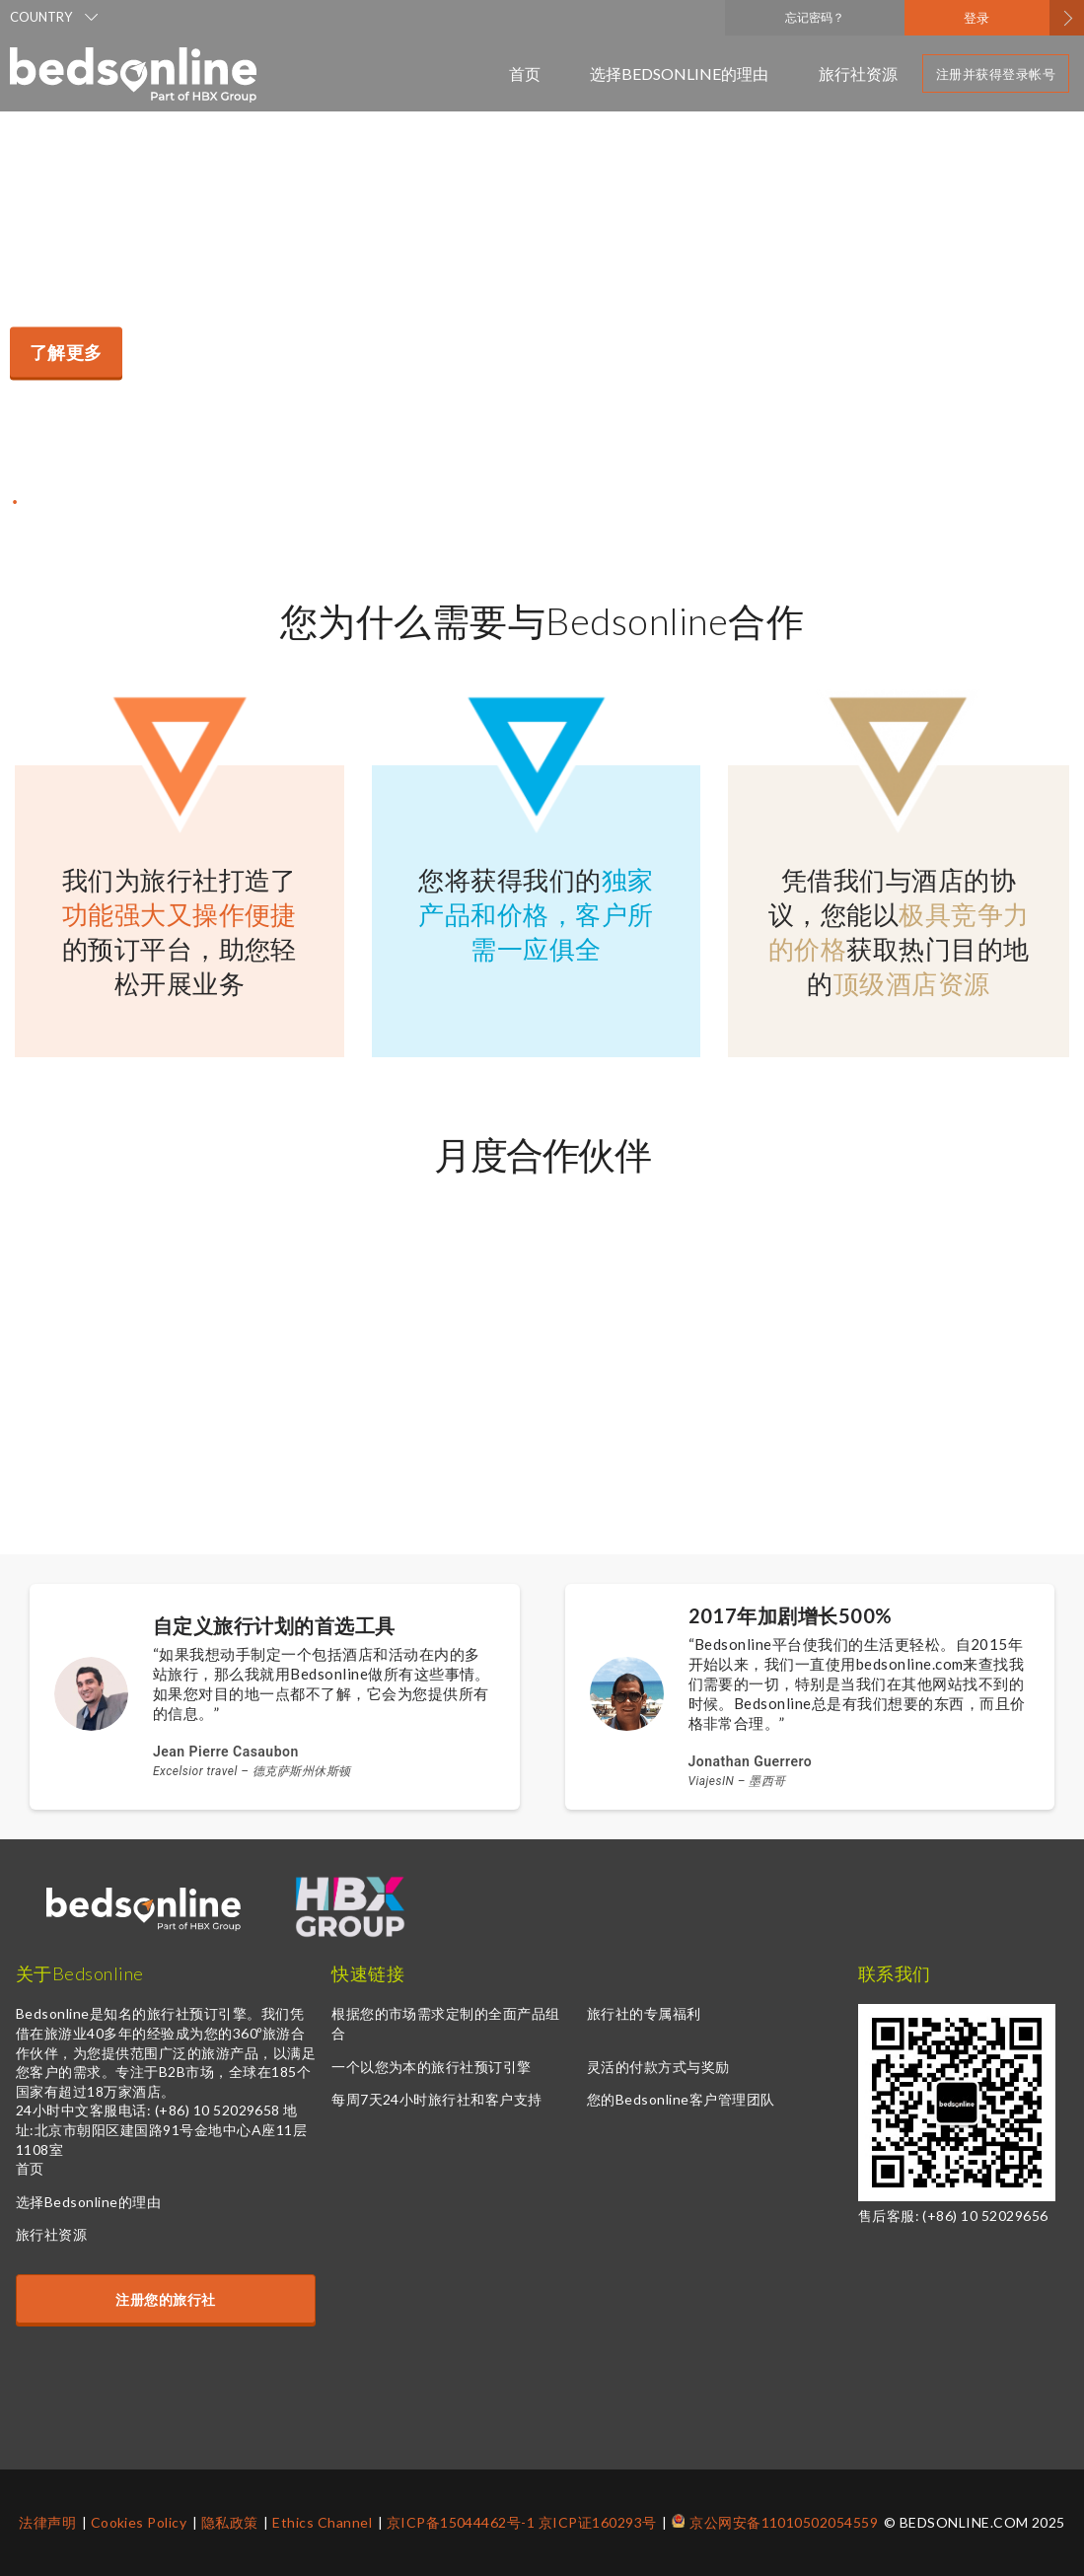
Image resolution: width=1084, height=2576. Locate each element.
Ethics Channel (322, 2522)
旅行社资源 (858, 73)
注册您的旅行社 (165, 2299)
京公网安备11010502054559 (783, 2522)
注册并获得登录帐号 (995, 74)
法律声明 (47, 2522)
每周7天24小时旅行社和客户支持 (436, 2099)
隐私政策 (229, 2522)
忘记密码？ (814, 17)
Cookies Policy (139, 2522)
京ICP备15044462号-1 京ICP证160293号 (522, 2522)
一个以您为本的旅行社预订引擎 (431, 2066)
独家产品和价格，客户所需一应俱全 (535, 914)
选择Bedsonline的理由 (679, 73)
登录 (976, 18)
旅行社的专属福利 (644, 2013)
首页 (525, 73)
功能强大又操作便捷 (179, 914)
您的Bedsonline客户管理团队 (681, 2099)
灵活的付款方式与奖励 (658, 2066)
